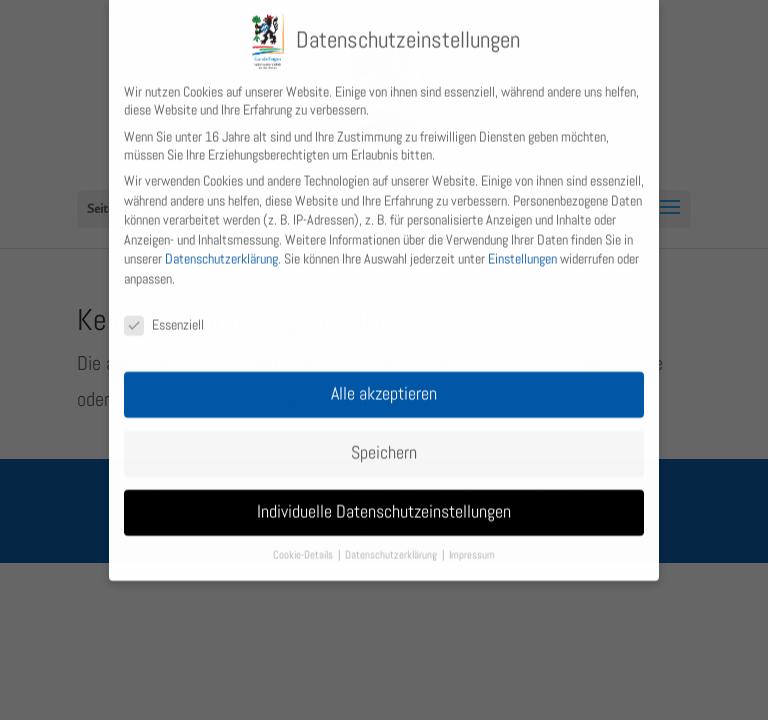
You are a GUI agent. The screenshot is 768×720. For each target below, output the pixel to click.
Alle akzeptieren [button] (384, 383)
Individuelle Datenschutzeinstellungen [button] (384, 501)
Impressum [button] (472, 544)
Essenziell (164, 314)
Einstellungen (522, 248)
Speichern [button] (384, 442)
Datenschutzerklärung (221, 248)
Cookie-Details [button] (304, 544)
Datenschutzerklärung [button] (392, 544)
